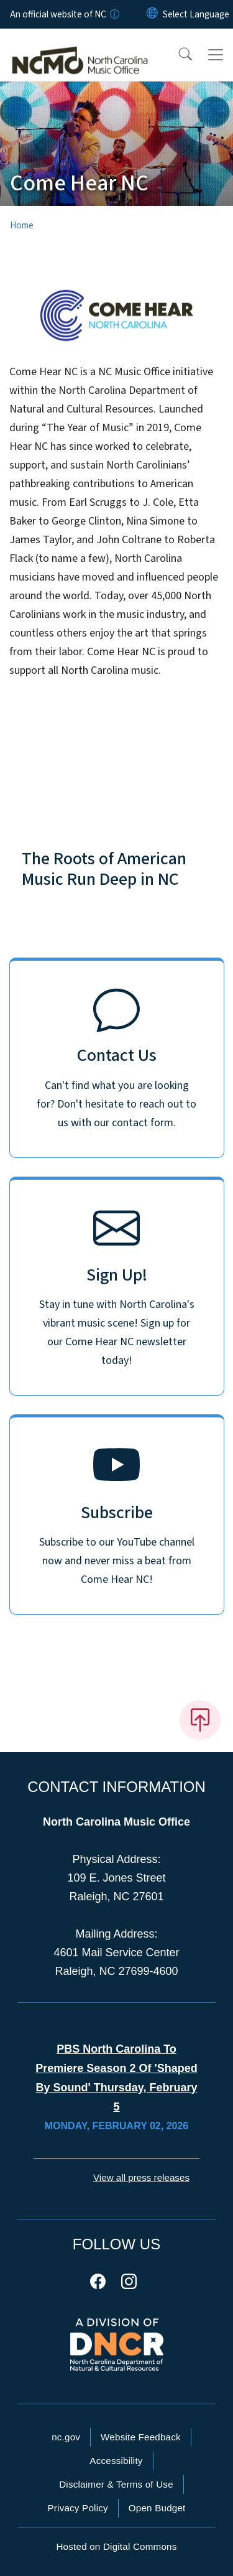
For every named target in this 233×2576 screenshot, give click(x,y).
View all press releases (141, 2177)
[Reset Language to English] (152, 14)
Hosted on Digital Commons (116, 2546)
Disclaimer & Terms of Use (116, 2484)
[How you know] (113, 14)
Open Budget (157, 2508)
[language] (196, 14)
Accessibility (115, 2460)
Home (22, 225)
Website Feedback (141, 2437)
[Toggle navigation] (215, 55)
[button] (177, 55)
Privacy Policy (77, 2508)
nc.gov (66, 2437)
